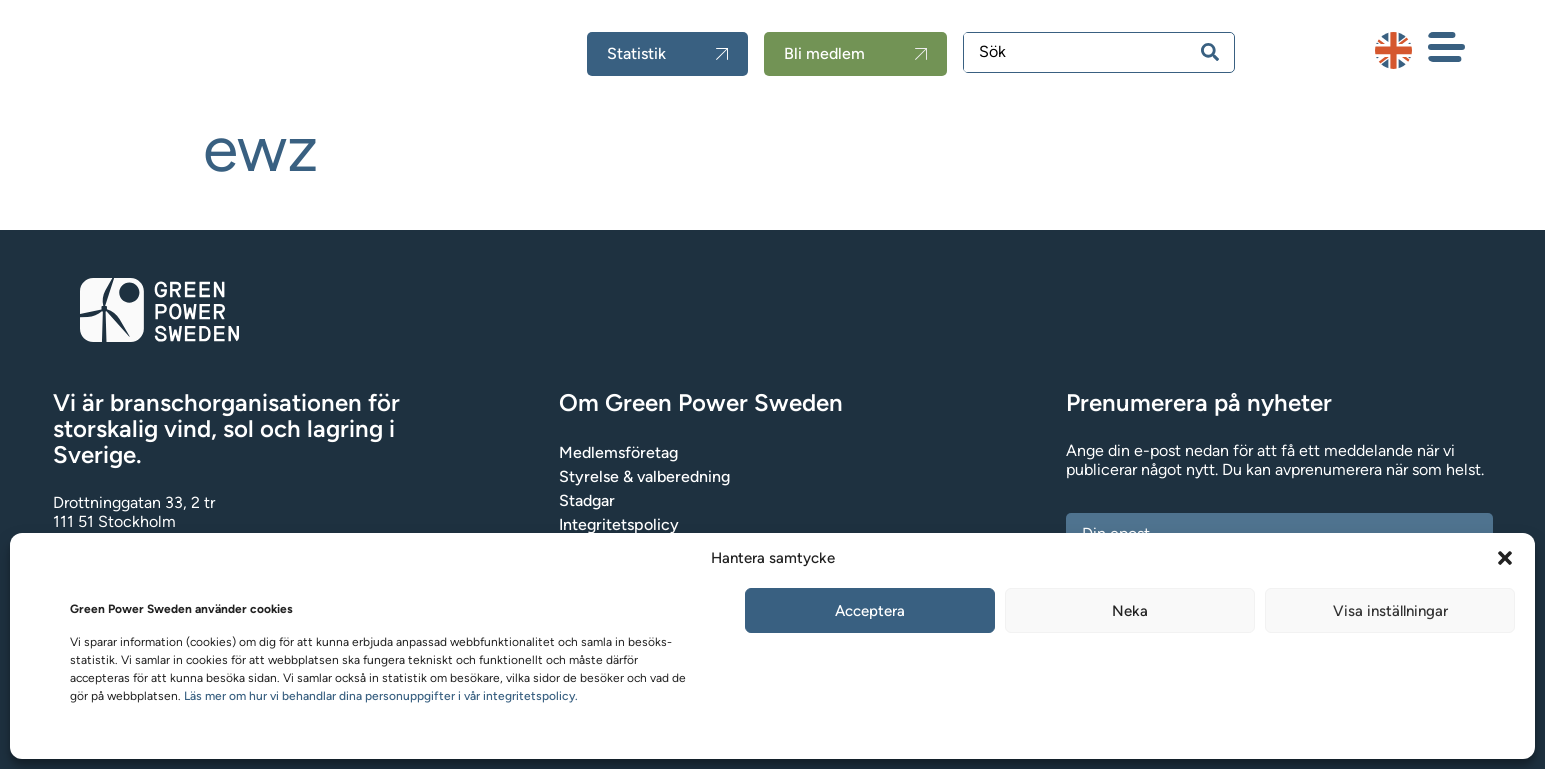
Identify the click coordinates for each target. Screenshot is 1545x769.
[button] (1505, 558)
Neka (1130, 611)
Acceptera (870, 611)
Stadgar (587, 500)
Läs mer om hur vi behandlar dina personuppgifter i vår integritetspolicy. (381, 696)
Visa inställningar (1390, 611)
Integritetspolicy (619, 524)
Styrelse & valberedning (644, 476)
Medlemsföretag (618, 452)
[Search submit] (1210, 52)
